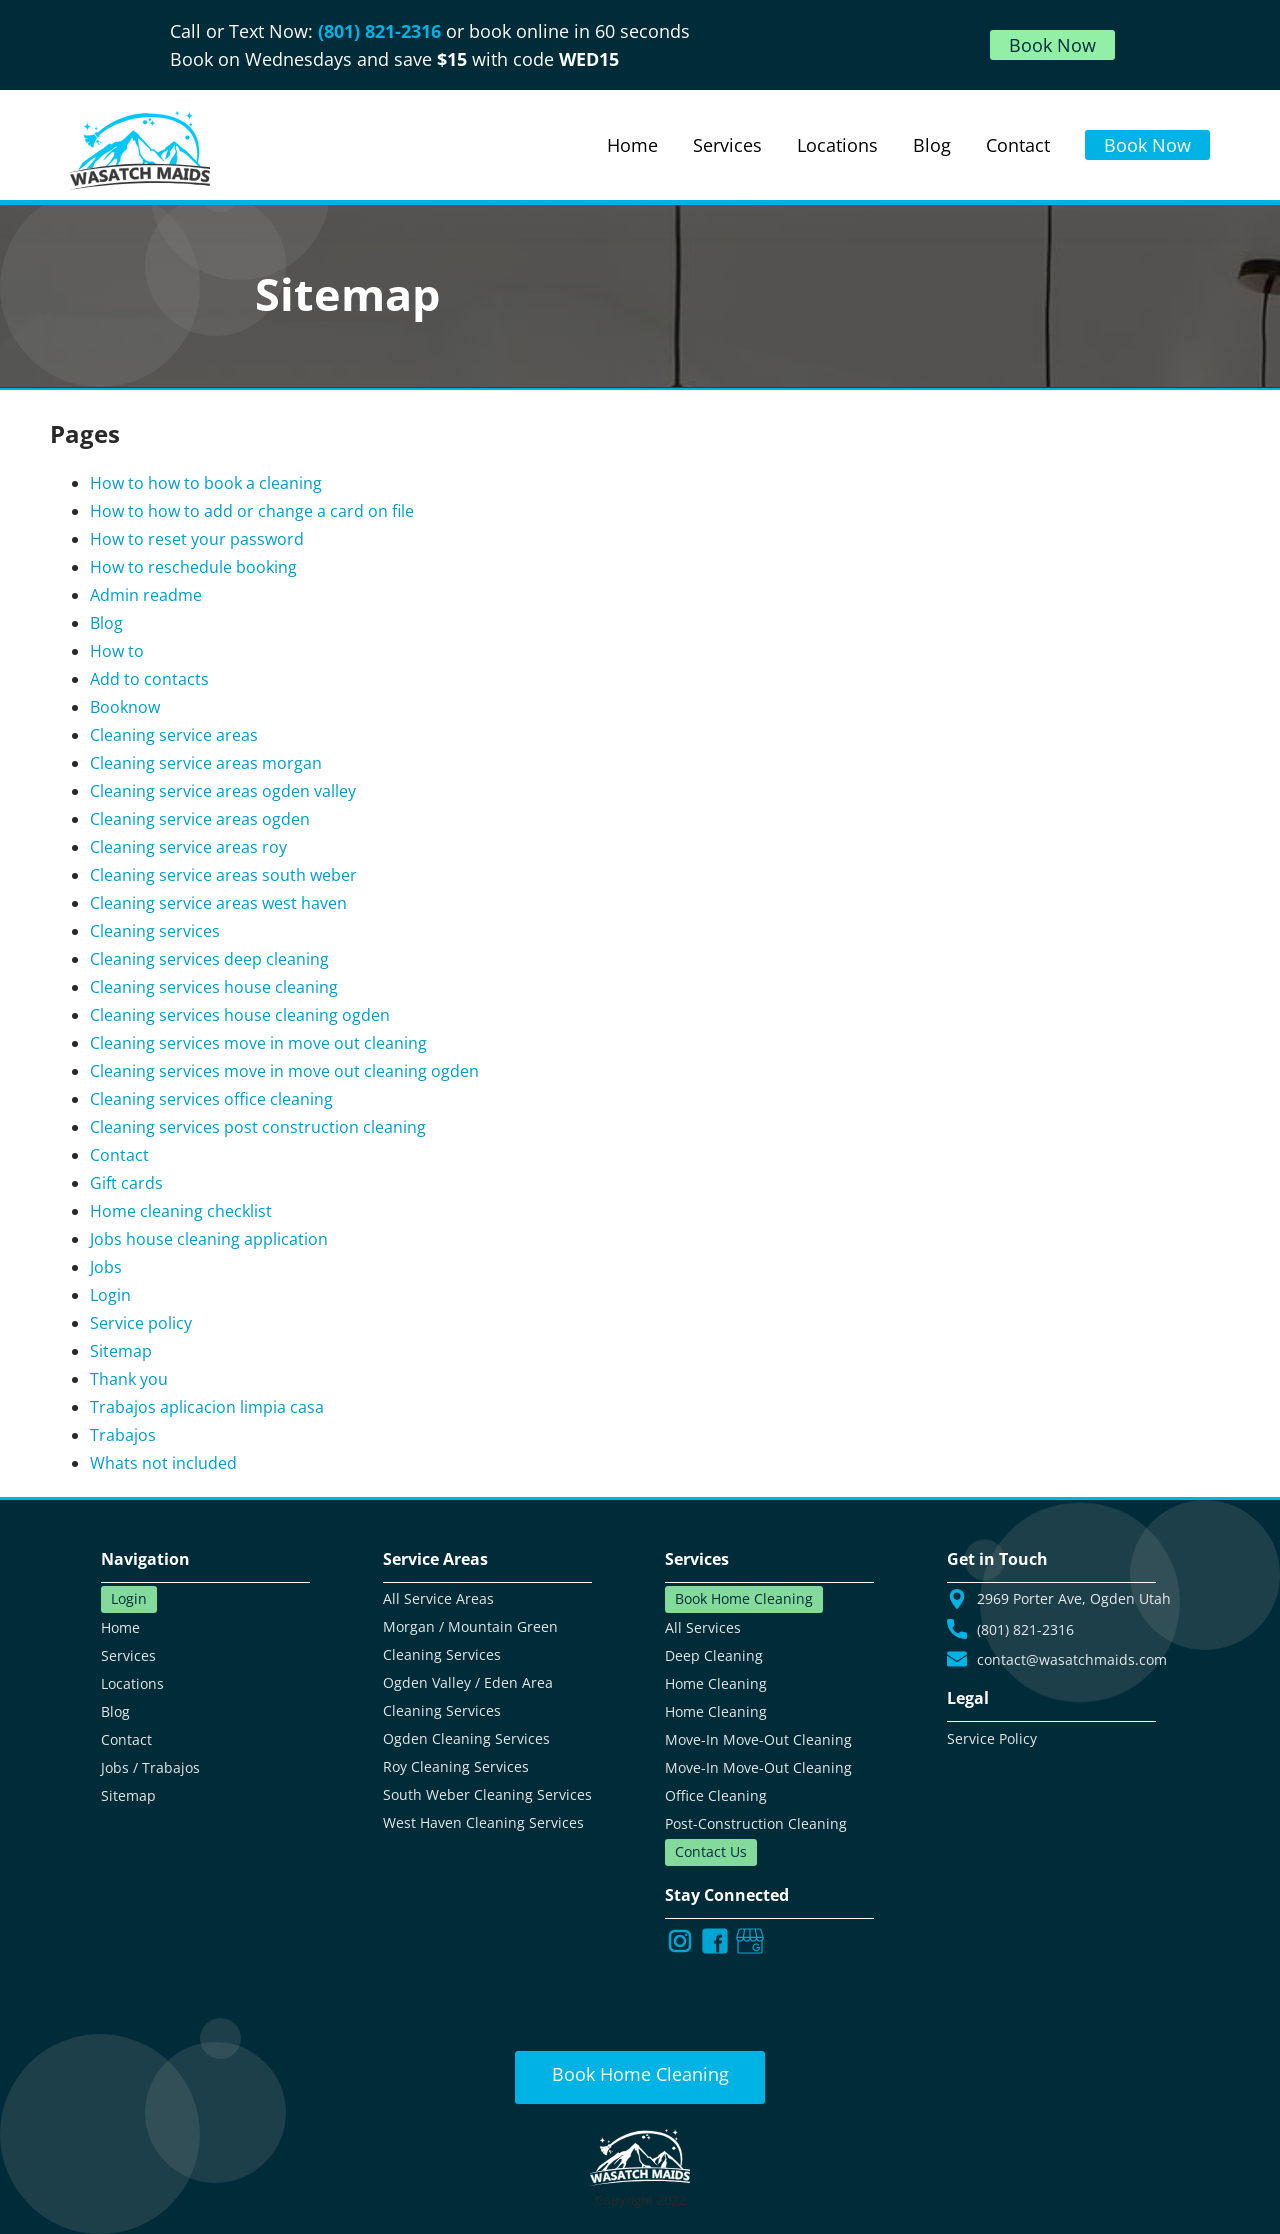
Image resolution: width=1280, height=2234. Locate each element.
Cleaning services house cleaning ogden (240, 1015)
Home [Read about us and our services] (632, 145)
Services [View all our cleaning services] (727, 145)
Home (120, 1627)
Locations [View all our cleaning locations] (837, 145)
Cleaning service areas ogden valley (223, 791)
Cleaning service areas (174, 735)
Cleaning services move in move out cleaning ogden (284, 1071)
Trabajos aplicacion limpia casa (207, 1407)
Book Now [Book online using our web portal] (1147, 145)
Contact (119, 1155)
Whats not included (163, 1463)
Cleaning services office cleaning (211, 1099)
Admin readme (146, 595)
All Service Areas (438, 1598)
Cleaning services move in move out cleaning (258, 1043)
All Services (703, 1627)
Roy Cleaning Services (456, 1766)
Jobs (106, 1267)
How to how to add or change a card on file (252, 511)
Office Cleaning (716, 1795)
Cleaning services (155, 931)
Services (128, 1655)
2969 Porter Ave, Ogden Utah (1074, 1599)
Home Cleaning (716, 1683)
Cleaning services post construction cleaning (258, 1127)
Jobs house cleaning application (209, 1239)
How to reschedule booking (193, 567)
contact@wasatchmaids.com (1072, 1659)
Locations (132, 1683)
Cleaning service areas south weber (223, 875)
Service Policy (992, 1738)
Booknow (125, 707)
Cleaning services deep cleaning (209, 959)
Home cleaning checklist (181, 1211)
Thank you (129, 1379)
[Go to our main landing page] (140, 150)
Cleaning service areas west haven (218, 903)
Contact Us (711, 1851)
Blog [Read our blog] (932, 145)
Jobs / (121, 1767)
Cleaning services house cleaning (214, 987)
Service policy (141, 1323)
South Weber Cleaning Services (487, 1794)
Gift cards (126, 1183)
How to (117, 651)
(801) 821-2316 (382, 31)
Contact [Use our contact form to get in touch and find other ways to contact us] (1018, 145)
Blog (106, 623)
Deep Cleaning (714, 1655)
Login (110, 1295)
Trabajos (123, 1435)
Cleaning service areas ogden (200, 819)
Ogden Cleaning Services (466, 1738)
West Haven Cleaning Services (483, 1822)
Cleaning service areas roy (188, 847)
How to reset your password (197, 539)
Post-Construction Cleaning (756, 1823)
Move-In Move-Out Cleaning (758, 1739)
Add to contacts (149, 679)
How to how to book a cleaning (206, 483)
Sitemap (121, 1351)
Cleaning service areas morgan (206, 763)
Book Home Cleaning (744, 1598)
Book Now (1052, 45)
